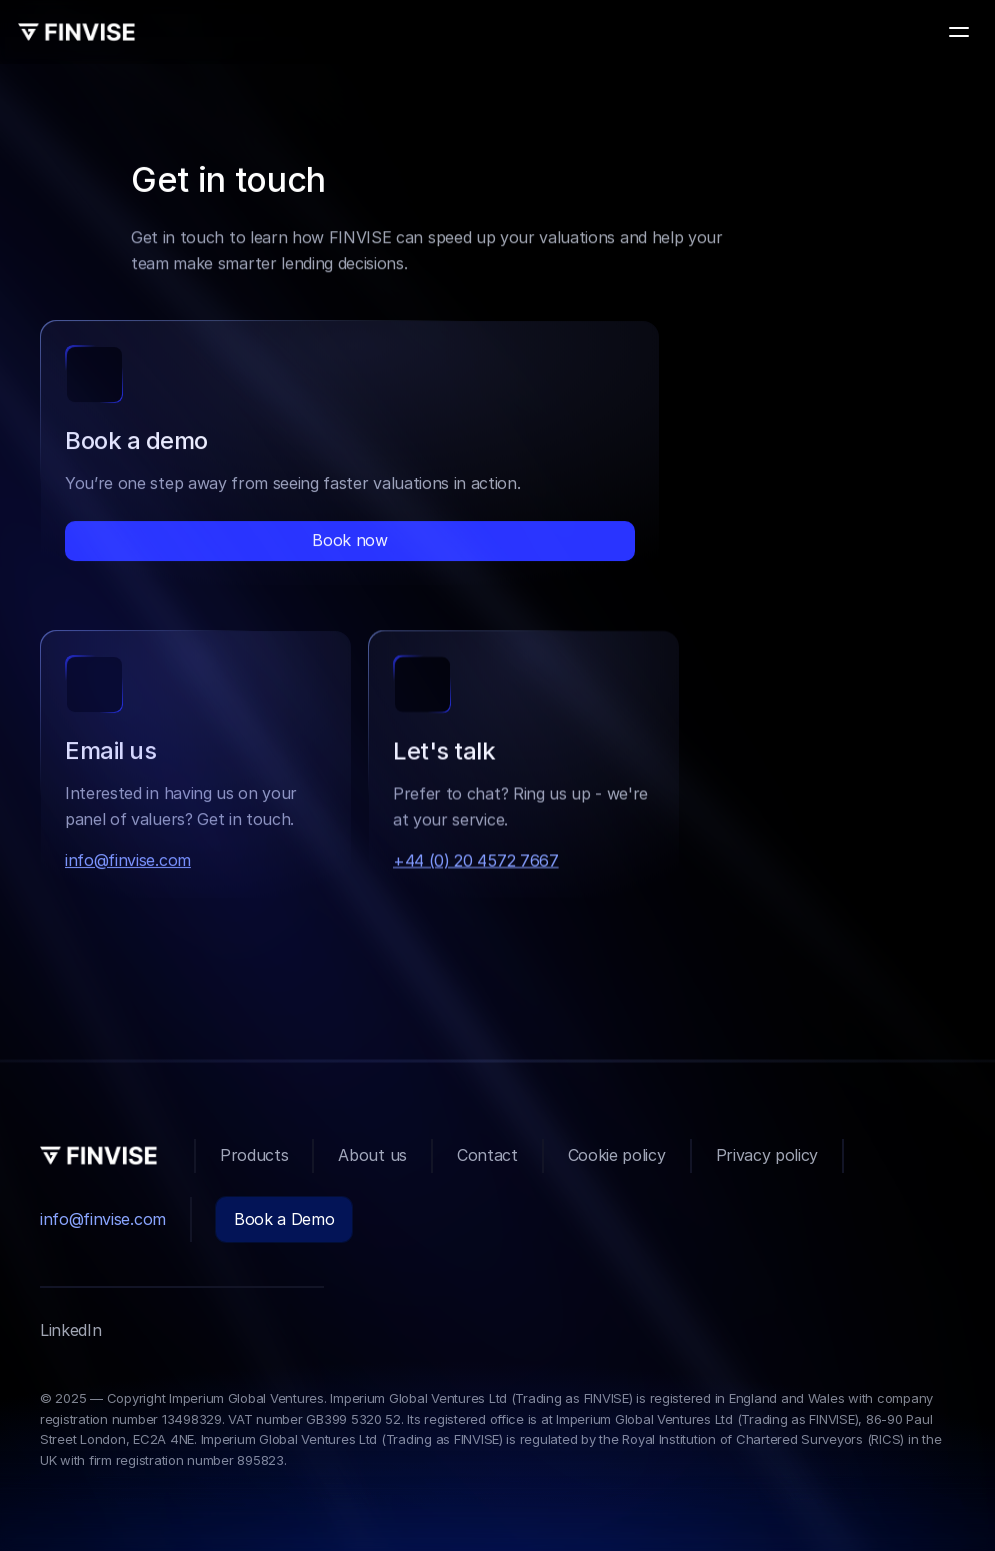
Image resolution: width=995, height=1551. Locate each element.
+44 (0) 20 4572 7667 (476, 864)
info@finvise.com (128, 862)
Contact (487, 1155)
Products (254, 1155)
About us (372, 1155)
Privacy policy (767, 1155)
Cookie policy (617, 1155)
